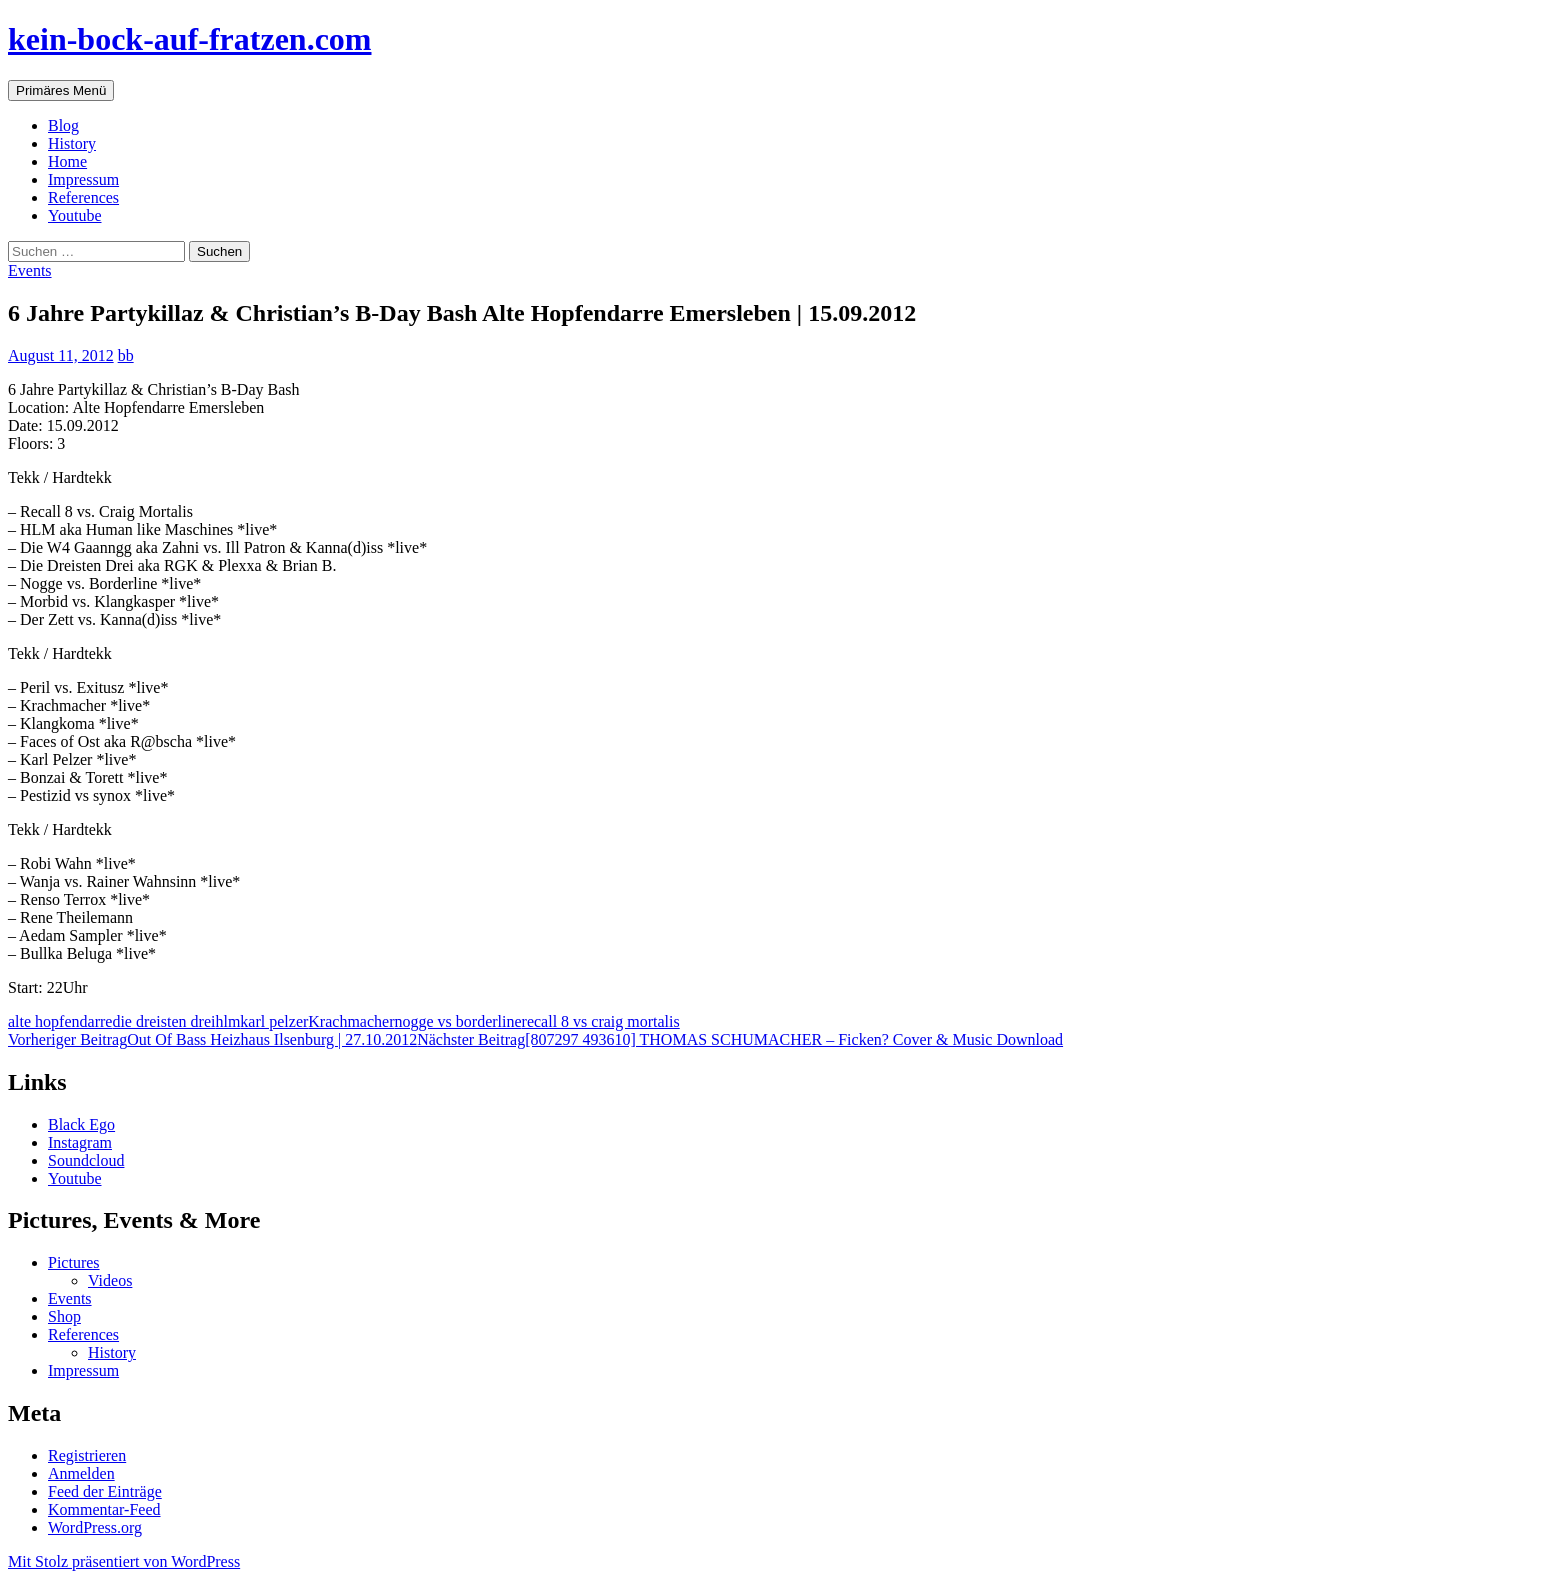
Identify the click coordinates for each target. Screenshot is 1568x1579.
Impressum (83, 179)
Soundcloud (86, 1160)
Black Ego (81, 1124)
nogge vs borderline (457, 1021)
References (83, 197)
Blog (63, 125)
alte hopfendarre (60, 1021)
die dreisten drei (163, 1021)
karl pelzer (274, 1021)
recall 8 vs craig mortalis (601, 1021)
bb (126, 355)
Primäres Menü (61, 90)
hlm (227, 1021)
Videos (110, 1280)
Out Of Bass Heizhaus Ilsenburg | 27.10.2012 (212, 1039)
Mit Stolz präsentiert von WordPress (124, 1561)
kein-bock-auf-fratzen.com (189, 39)
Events (30, 270)
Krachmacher (351, 1021)
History (72, 143)
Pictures (74, 1262)
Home (67, 161)
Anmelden (81, 1473)
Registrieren (87, 1455)
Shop (64, 1316)
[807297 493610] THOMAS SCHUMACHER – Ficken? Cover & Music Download (740, 1039)
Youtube (75, 215)
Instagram (80, 1142)
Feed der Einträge (105, 1491)
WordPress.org (95, 1527)
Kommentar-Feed (104, 1509)
